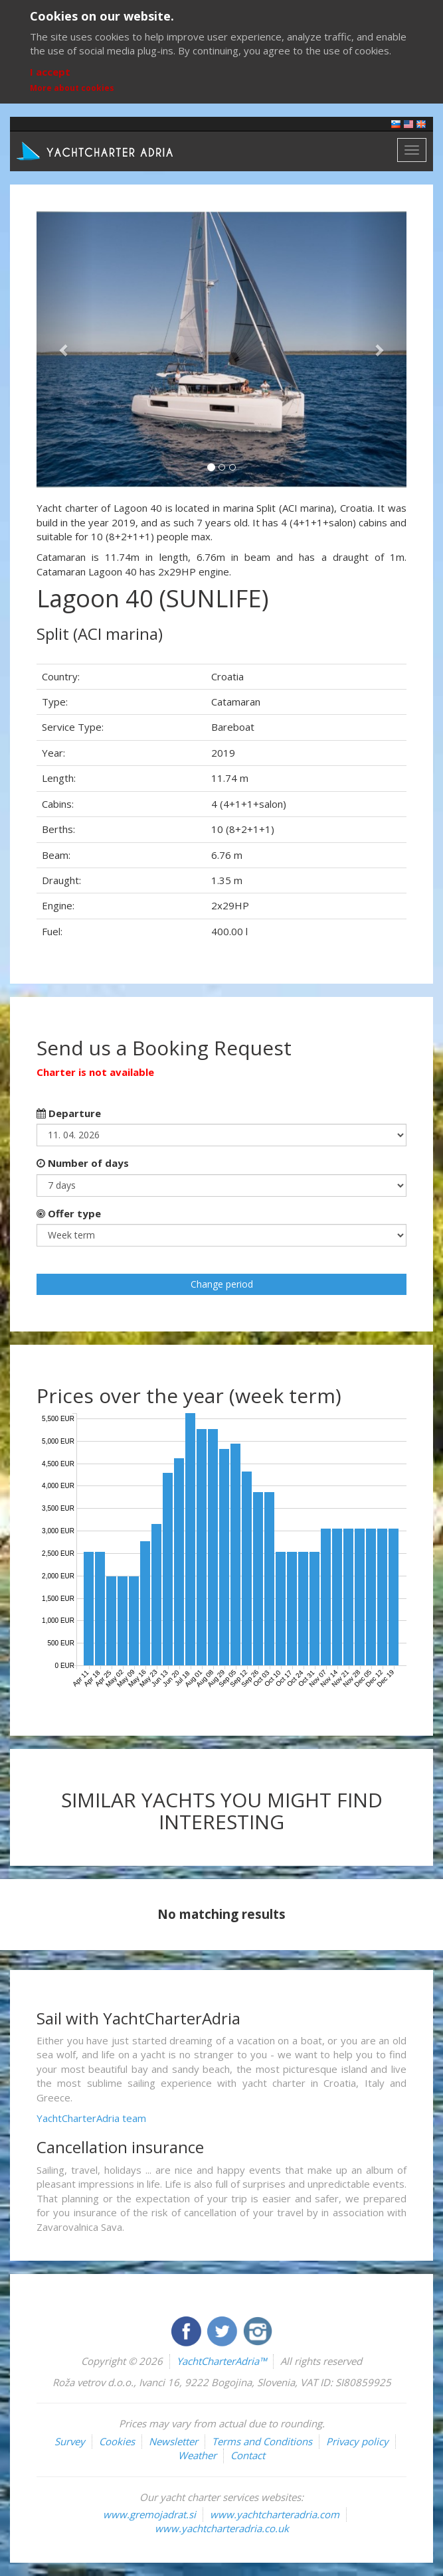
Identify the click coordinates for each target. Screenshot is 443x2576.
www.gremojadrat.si (149, 2514)
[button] (64, 349)
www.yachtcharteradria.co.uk (222, 2528)
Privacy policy (357, 2441)
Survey (69, 2441)
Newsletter (173, 2441)
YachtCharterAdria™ (221, 2361)
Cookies (117, 2441)
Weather (197, 2455)
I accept (50, 71)
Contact (247, 2455)
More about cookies (72, 88)
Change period (222, 1284)
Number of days (83, 1163)
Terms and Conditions (262, 2441)
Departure (69, 1113)
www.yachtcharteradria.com (274, 2514)
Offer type (69, 1213)
